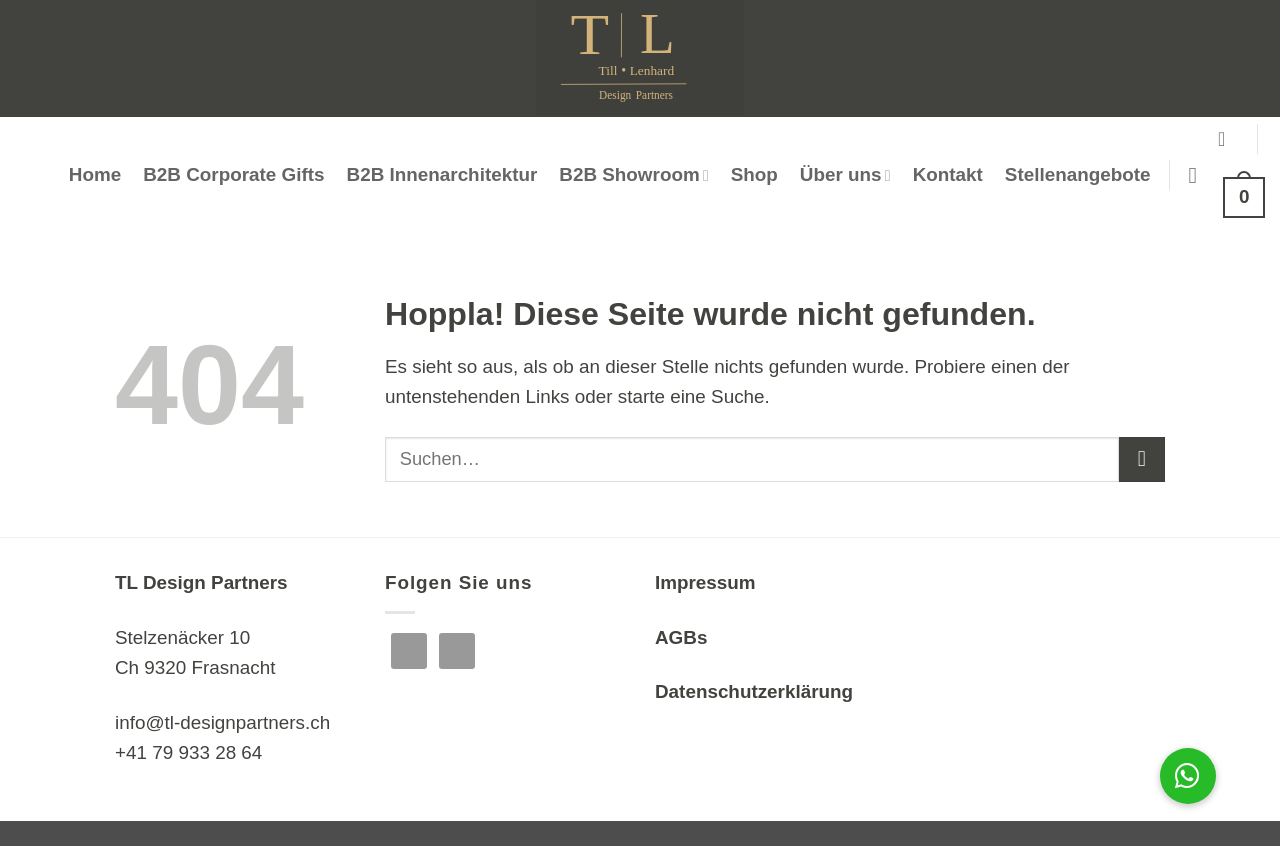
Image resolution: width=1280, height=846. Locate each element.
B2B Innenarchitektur (442, 174)
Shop (754, 174)
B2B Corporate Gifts (233, 174)
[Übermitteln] (1142, 460)
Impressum (705, 582)
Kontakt (948, 174)
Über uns (845, 174)
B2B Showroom (633, 174)
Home (95, 174)
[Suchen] (1200, 175)
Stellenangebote (1078, 174)
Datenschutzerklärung (754, 691)
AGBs (681, 637)
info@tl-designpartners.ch (222, 722)
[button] (1228, 139)
